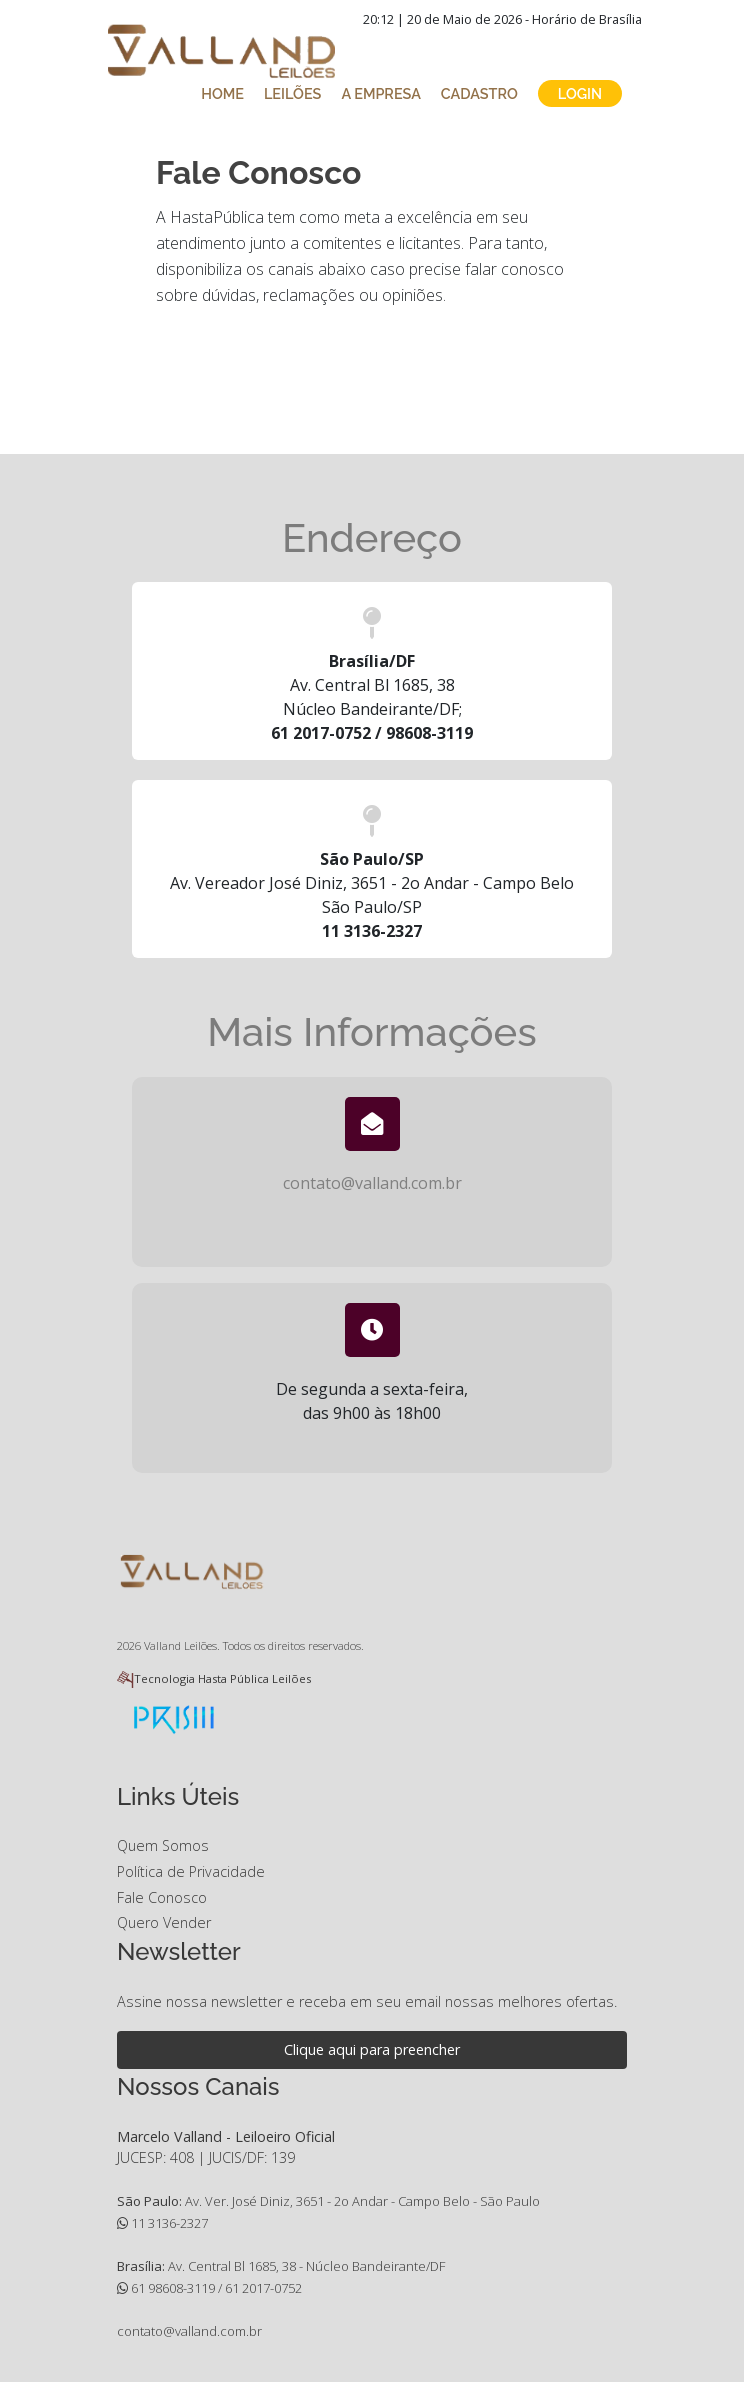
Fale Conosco (162, 1897)
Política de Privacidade (191, 1871)
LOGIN (580, 93)
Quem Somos (163, 1845)
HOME (222, 93)
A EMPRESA (380, 93)
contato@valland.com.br (372, 1183)
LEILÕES (292, 93)
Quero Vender (164, 1922)
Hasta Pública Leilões (254, 1678)
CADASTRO (479, 93)
